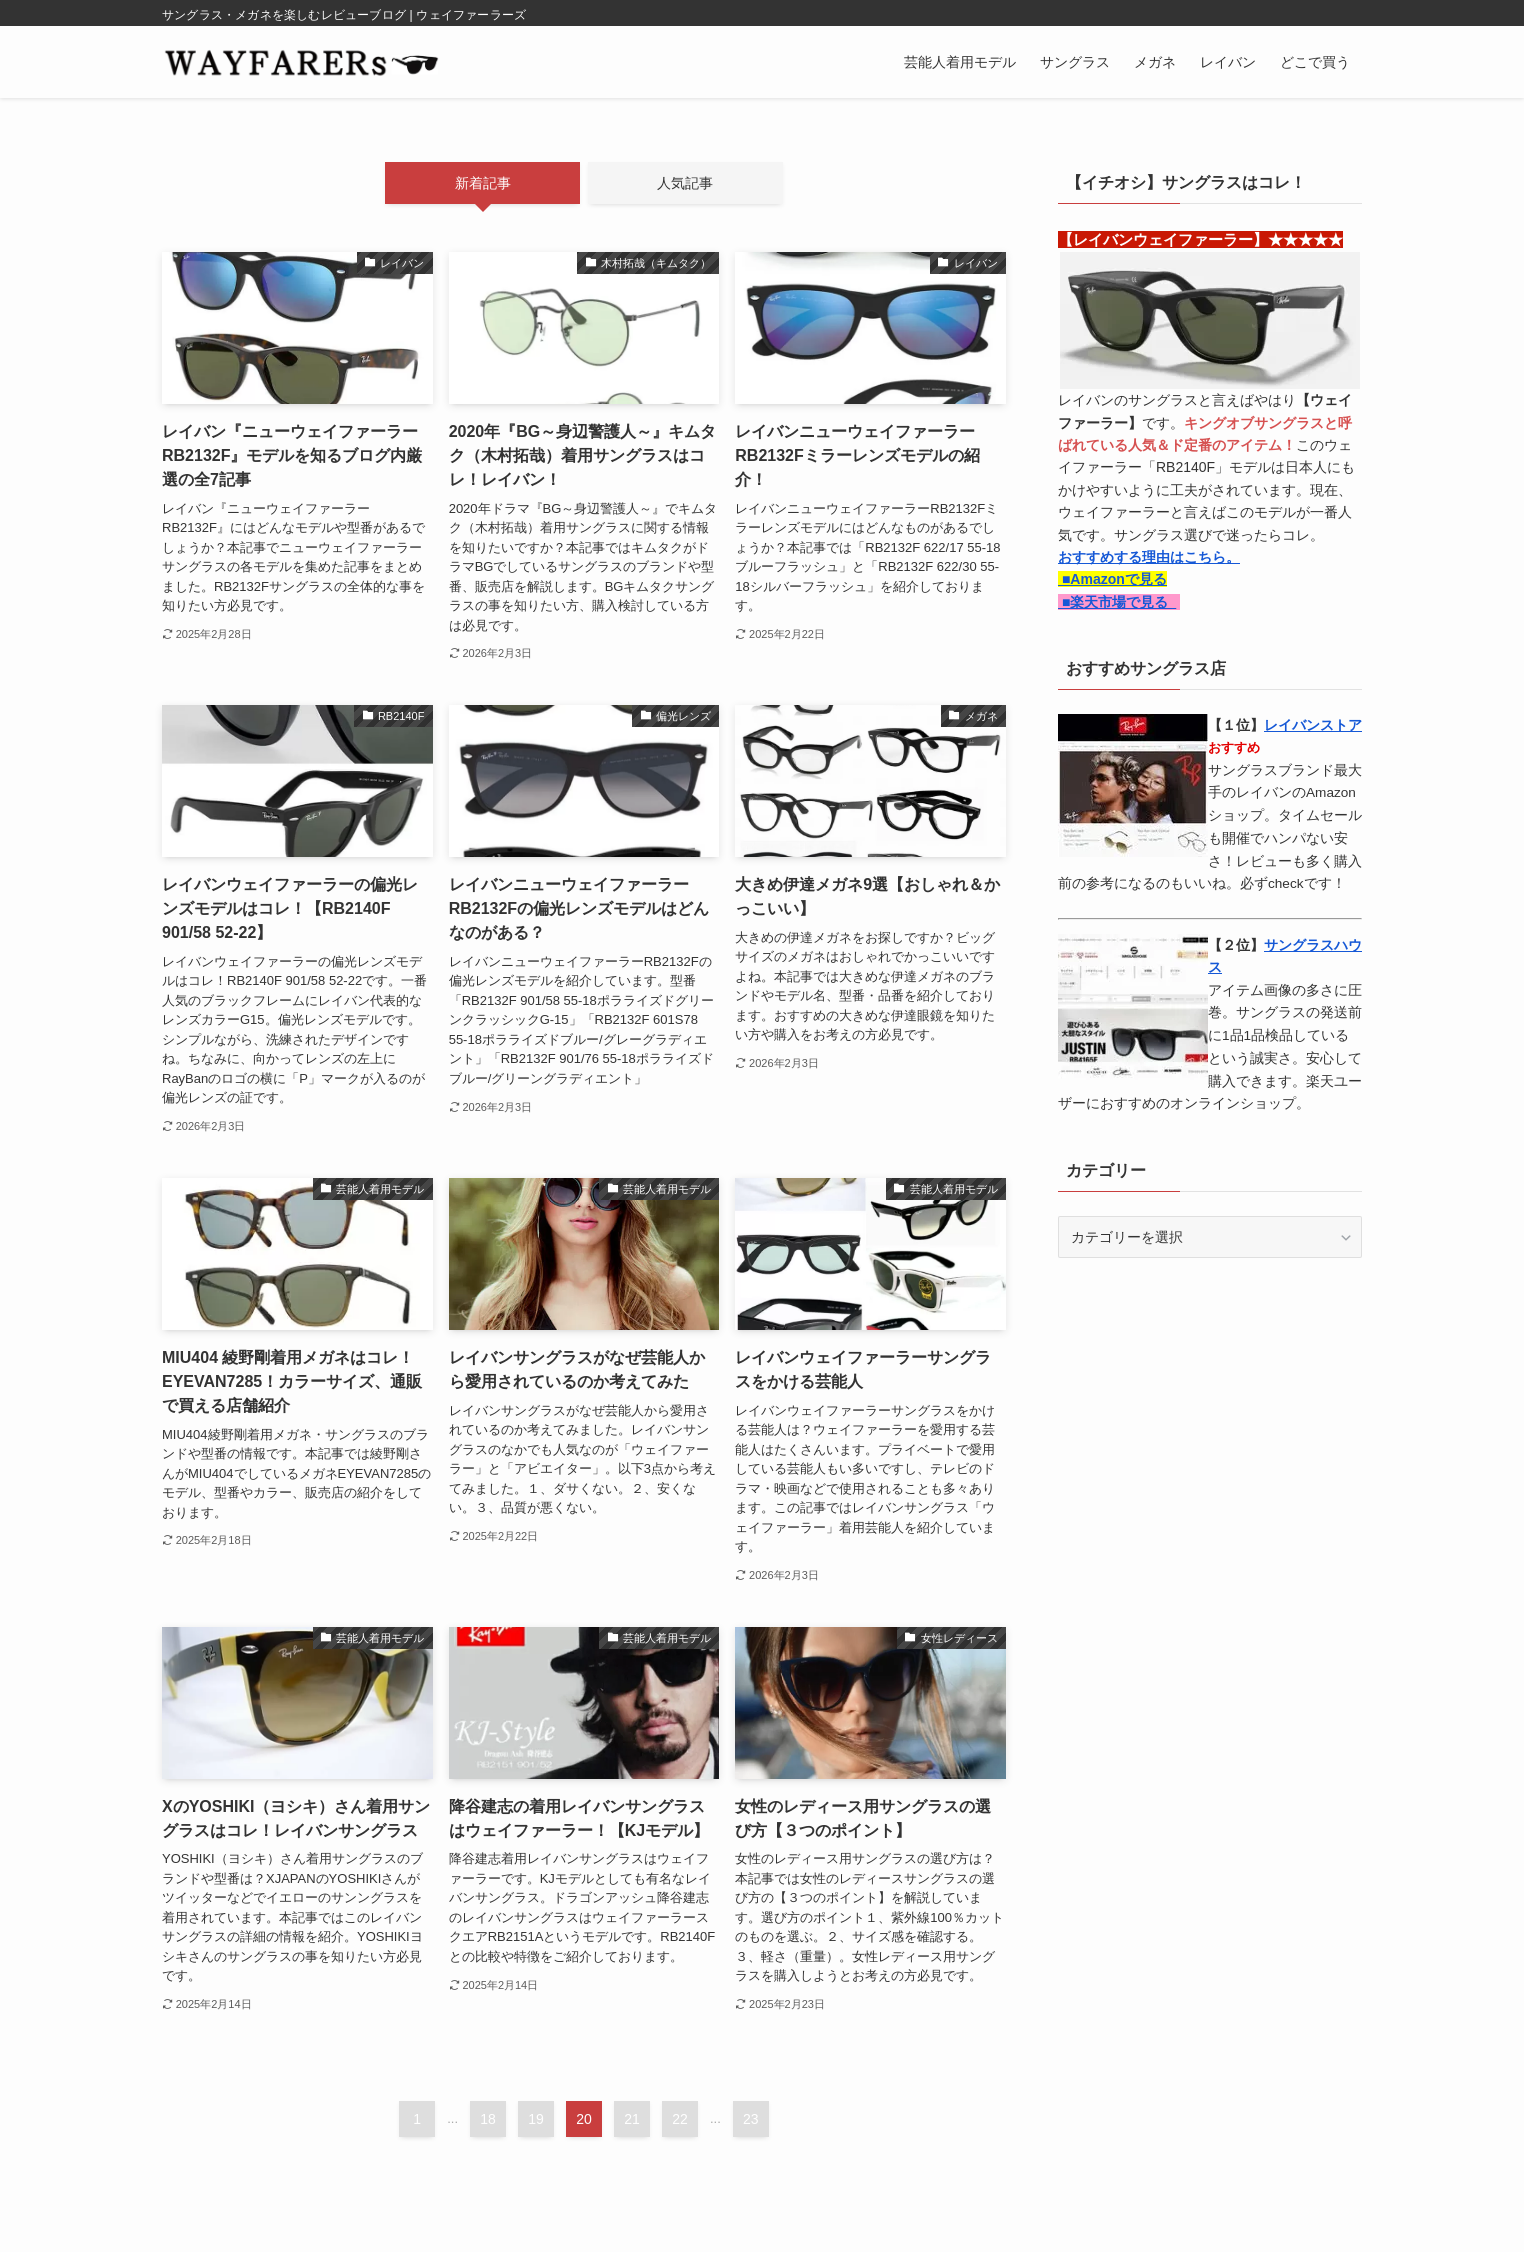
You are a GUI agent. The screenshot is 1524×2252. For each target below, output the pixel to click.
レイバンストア (1313, 725)
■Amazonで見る (1112, 579)
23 (751, 2119)
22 (680, 2119)
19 (536, 2119)
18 (488, 2119)
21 (632, 2119)
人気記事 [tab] (685, 183)
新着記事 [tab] (483, 183)
